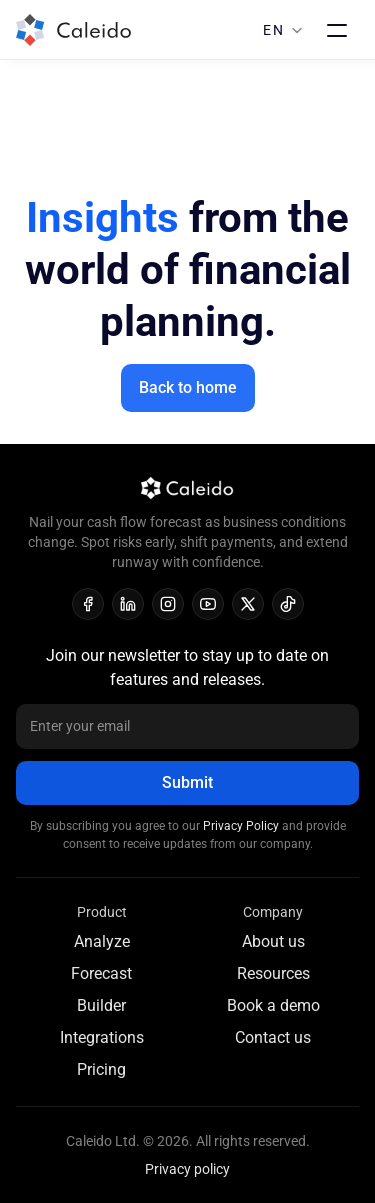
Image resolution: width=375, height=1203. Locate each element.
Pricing (101, 1069)
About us (273, 941)
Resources (273, 973)
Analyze (102, 941)
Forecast (101, 973)
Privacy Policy (242, 826)
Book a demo (273, 1005)
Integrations (102, 1037)
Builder (101, 1005)
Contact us (273, 1037)
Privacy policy (187, 1169)
